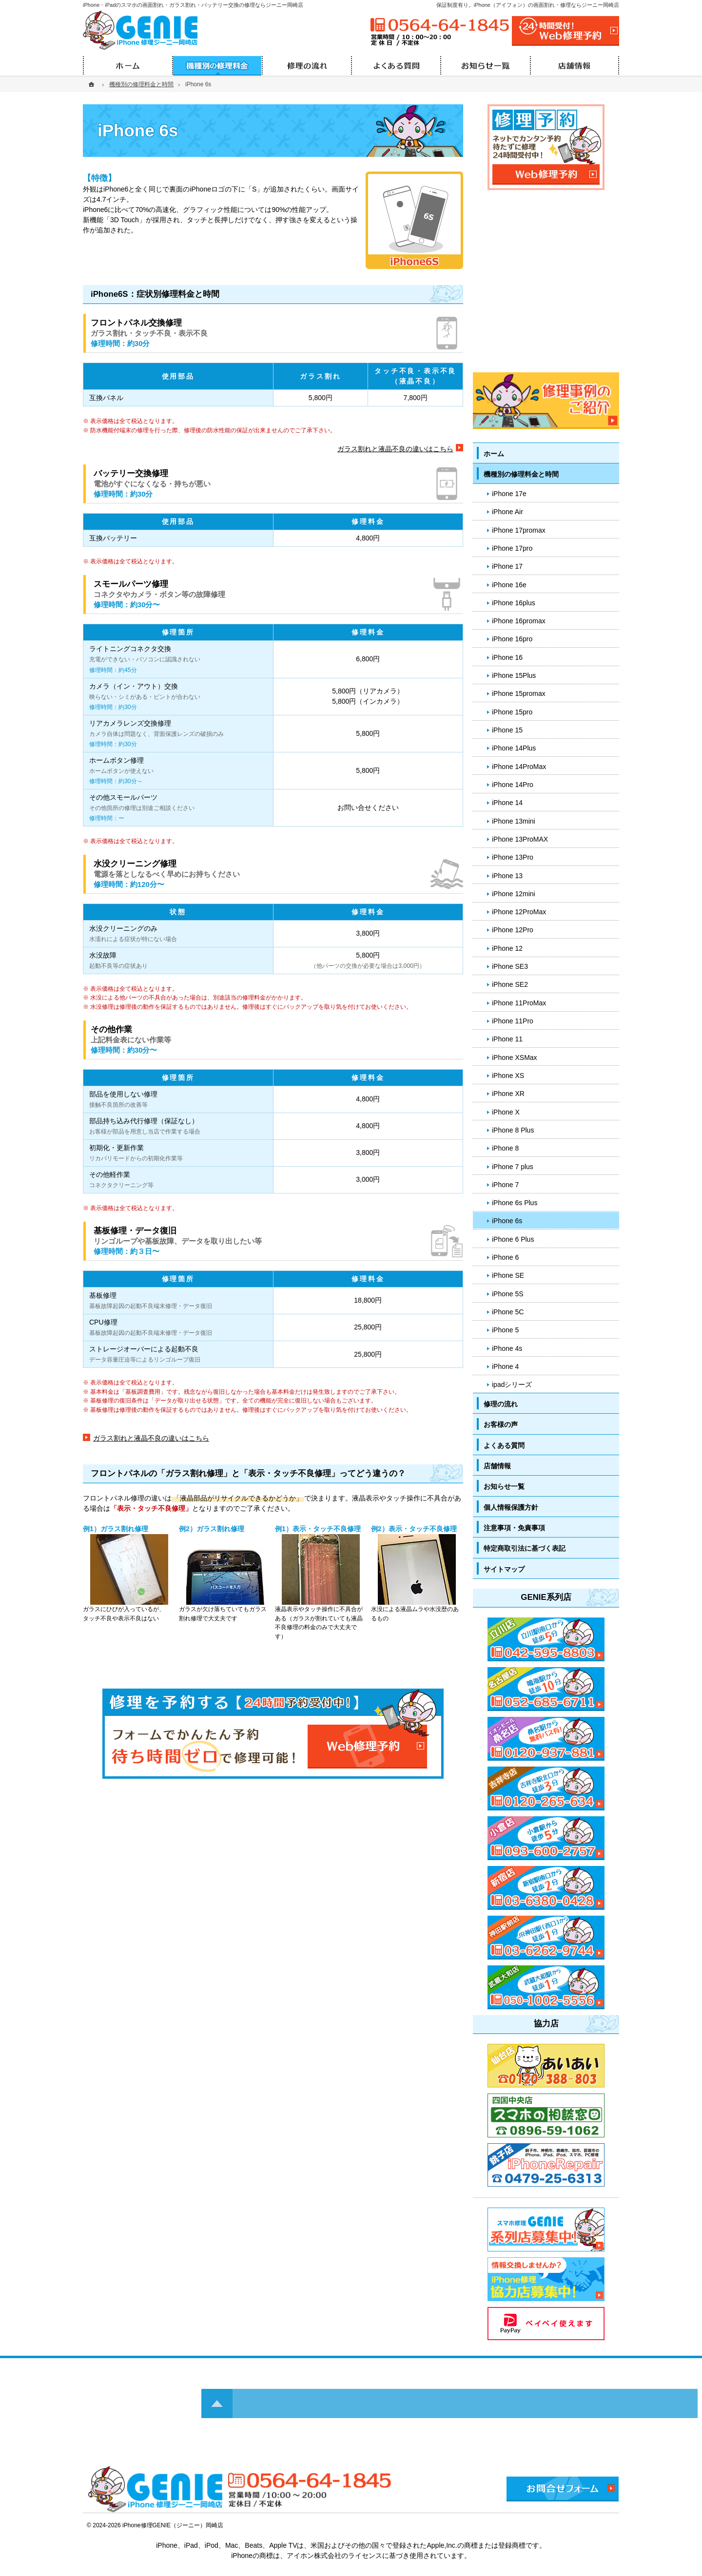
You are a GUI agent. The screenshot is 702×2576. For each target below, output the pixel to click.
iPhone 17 (507, 566)
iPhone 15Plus (514, 675)
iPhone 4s (507, 1348)
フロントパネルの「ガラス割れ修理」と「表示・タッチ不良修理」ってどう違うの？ (248, 1473)
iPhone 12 (507, 948)
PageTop (672, 2046)
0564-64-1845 (439, 25)
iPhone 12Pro (512, 930)
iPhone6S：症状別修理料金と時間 (155, 294)
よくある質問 (504, 1445)
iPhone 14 (507, 803)
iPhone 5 (505, 1330)
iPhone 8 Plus (513, 1130)
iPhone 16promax (519, 621)
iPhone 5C (508, 1312)
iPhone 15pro (512, 712)
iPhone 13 (507, 876)
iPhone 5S (508, 1294)
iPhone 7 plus (512, 1167)
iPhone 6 (505, 1257)
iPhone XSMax (514, 1057)
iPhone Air (507, 512)
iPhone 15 (507, 730)
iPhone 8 (505, 1148)
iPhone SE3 (510, 966)
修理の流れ (501, 1404)
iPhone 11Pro (512, 1021)
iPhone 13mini (513, 821)
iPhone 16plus (513, 603)
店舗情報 (497, 1466)
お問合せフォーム (563, 2489)
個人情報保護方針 (511, 1507)
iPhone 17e (509, 494)
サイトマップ (504, 1569)
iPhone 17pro (512, 548)
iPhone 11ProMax (519, 1003)
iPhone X (506, 1112)
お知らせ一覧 (504, 1486)
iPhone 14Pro (512, 784)
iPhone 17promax (519, 530)
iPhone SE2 (510, 984)
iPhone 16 (507, 657)
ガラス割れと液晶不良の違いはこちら (395, 449)
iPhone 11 (507, 1039)
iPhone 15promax (519, 693)
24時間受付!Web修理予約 (565, 31)
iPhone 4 (505, 1366)
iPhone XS (508, 1075)
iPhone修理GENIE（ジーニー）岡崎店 (172, 2525)
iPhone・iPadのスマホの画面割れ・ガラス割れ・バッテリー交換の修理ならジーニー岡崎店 (193, 5)
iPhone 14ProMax (519, 766)
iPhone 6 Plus (513, 1239)
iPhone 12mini (513, 894)
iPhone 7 (505, 1185)
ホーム (494, 454)
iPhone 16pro (512, 639)
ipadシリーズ (512, 1384)
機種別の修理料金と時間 (521, 474)
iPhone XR (508, 1093)
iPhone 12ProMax (519, 912)
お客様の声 (501, 1424)
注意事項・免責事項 (514, 1528)
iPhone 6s (507, 1221)
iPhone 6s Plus (514, 1203)
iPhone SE (508, 1275)
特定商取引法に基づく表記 (525, 1548)
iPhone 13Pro (512, 857)
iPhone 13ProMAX (520, 839)
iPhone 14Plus (514, 748)
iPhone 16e (509, 585)
